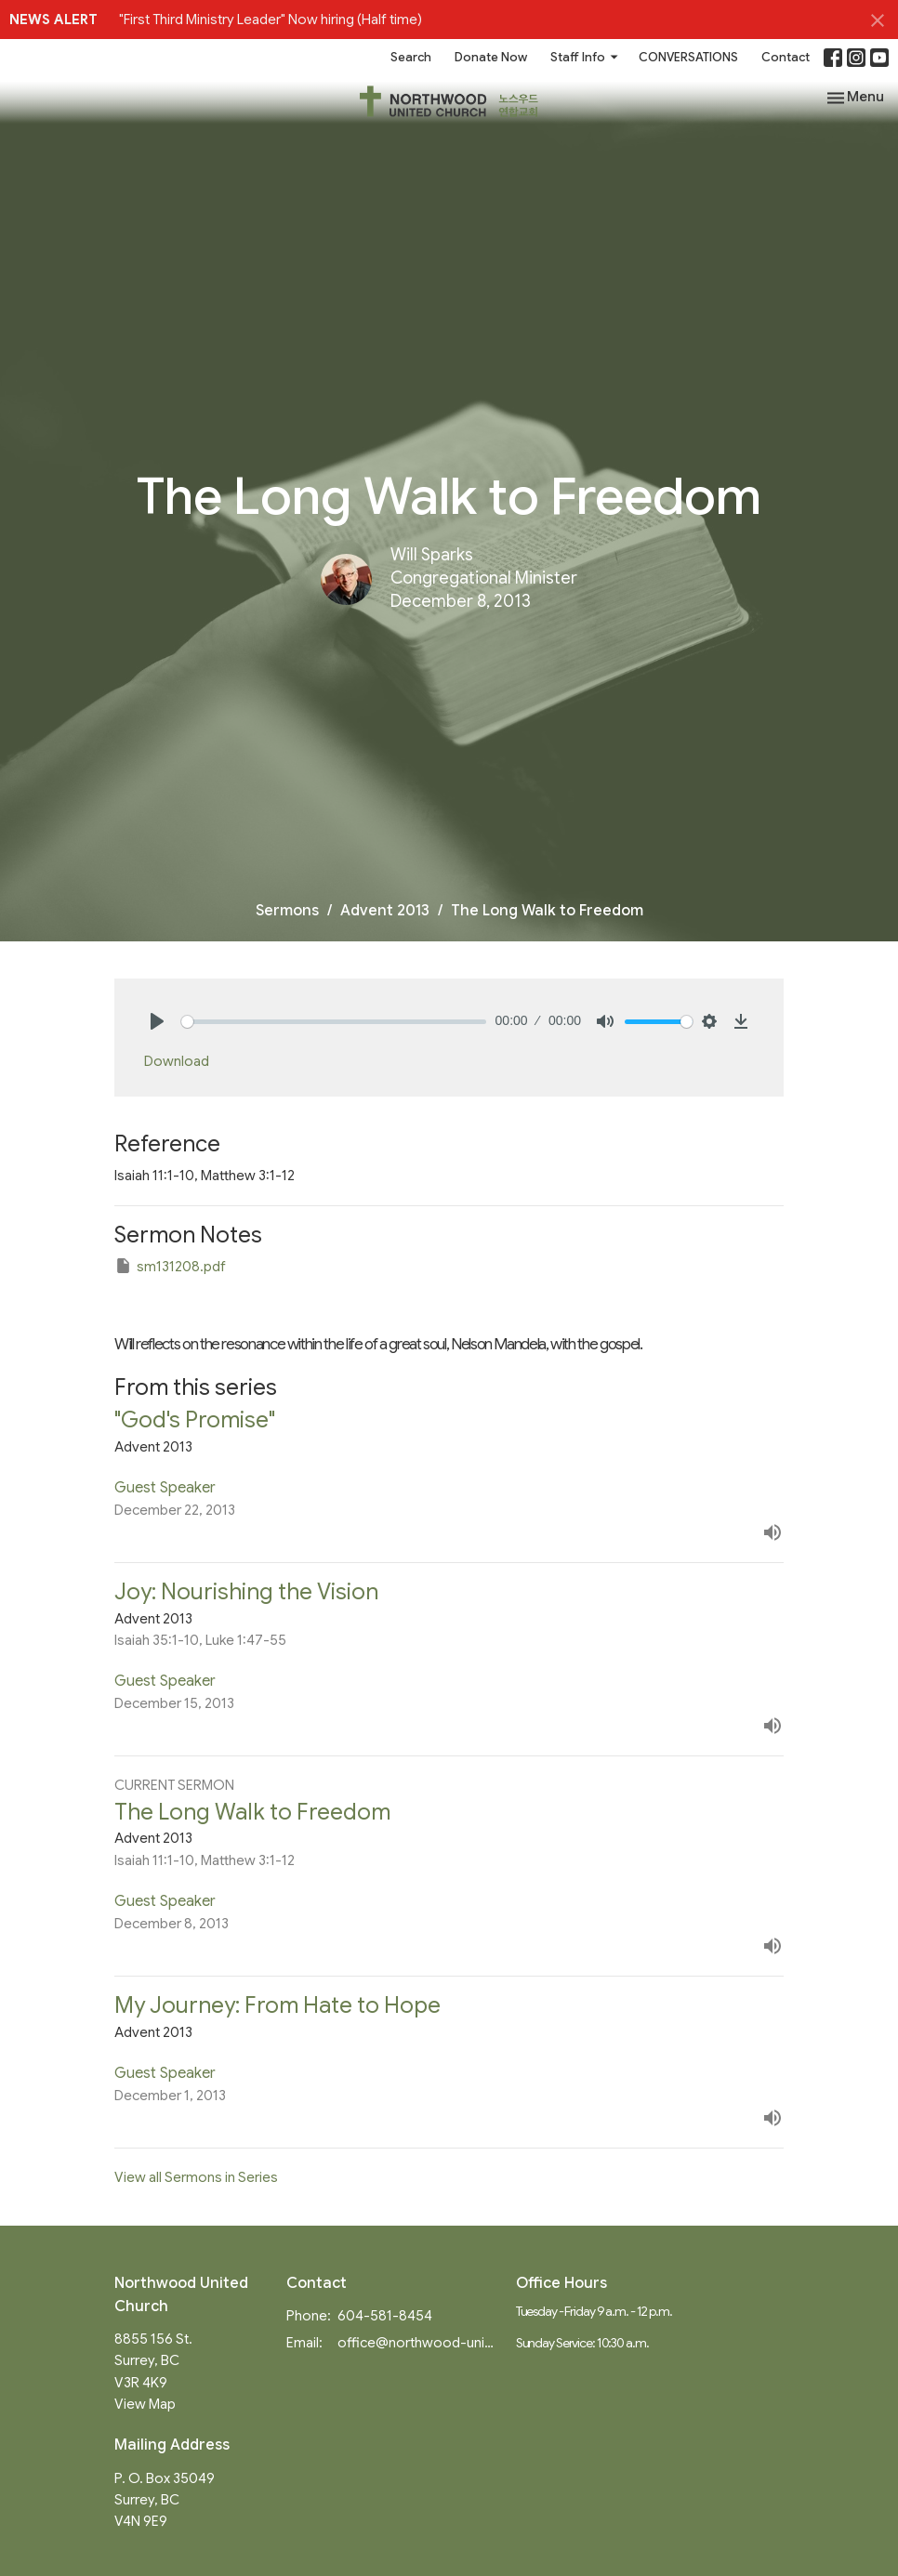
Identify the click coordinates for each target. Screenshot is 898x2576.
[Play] (157, 1021)
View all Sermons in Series (196, 2177)
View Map (145, 2404)
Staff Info (585, 57)
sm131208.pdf (170, 1265)
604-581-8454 (384, 2315)
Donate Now (491, 57)
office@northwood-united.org (417, 2342)
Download (176, 1061)
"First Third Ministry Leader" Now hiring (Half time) (270, 19)
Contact (785, 57)
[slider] (333, 1022)
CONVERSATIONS (688, 57)
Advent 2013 (384, 910)
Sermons (287, 910)
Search (410, 57)
